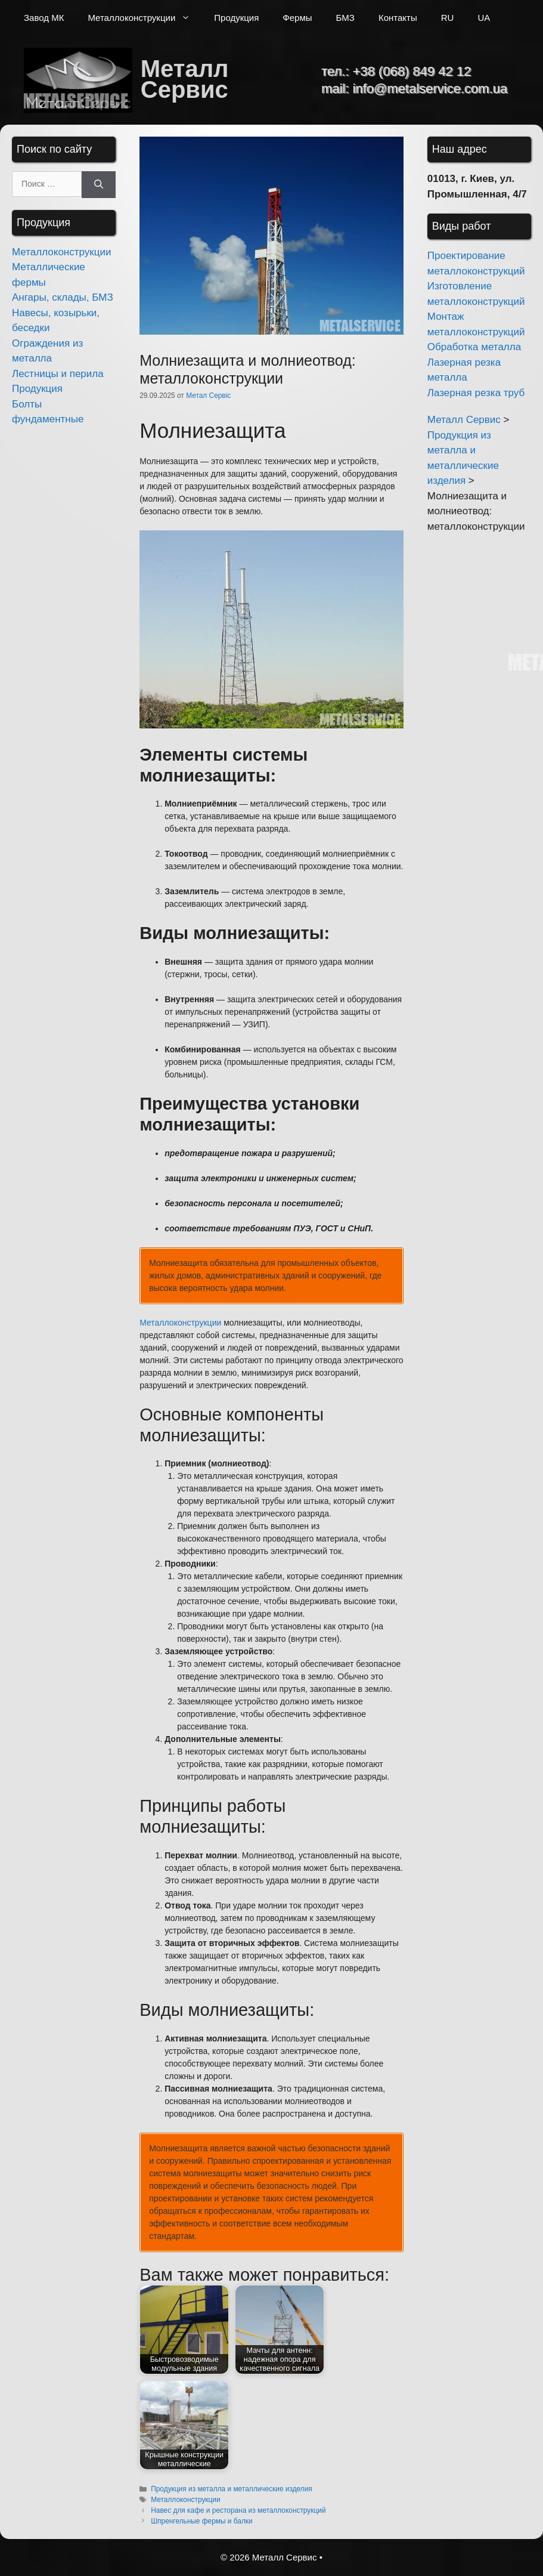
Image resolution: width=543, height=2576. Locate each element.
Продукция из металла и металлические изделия (231, 2489)
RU (447, 18)
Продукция (236, 18)
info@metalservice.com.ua (429, 88)
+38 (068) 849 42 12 (411, 71)
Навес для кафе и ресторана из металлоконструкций (238, 2510)
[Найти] (99, 184)
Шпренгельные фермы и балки (202, 2521)
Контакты (397, 18)
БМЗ (345, 18)
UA (483, 18)
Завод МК (44, 18)
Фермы (297, 18)
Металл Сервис (185, 79)
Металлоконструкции (145, 18)
